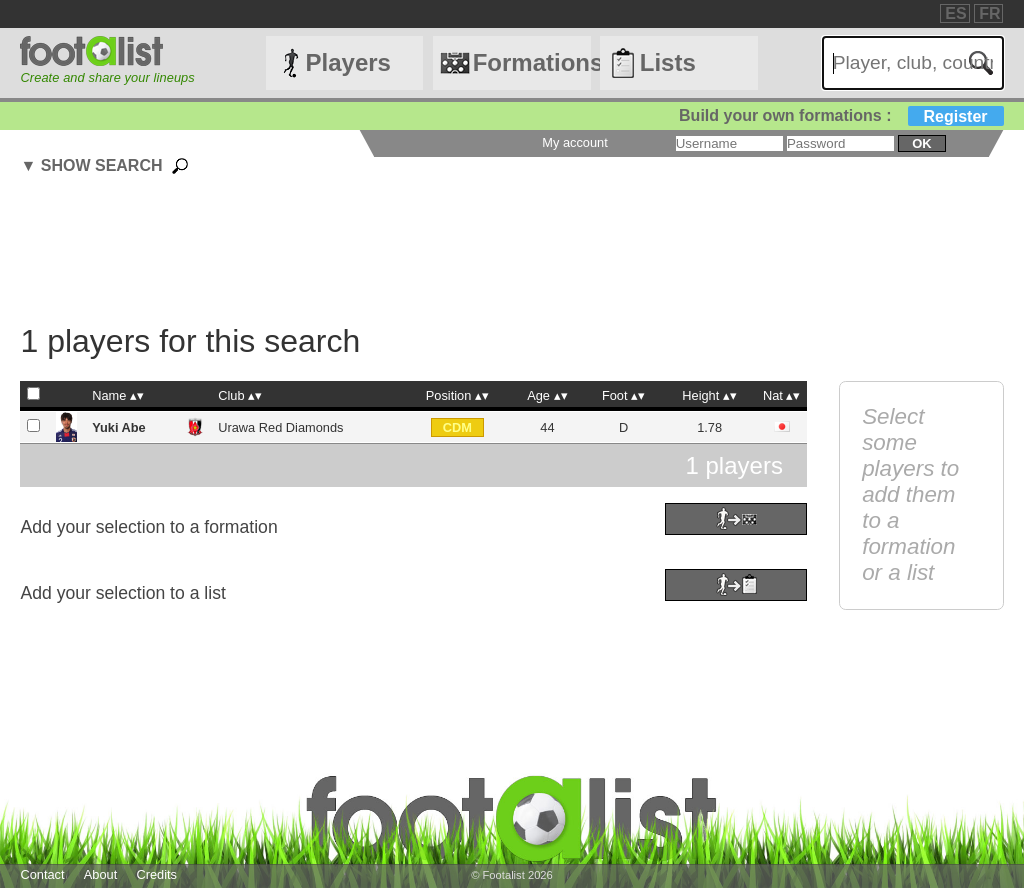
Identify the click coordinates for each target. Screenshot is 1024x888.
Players (348, 62)
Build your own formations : (841, 115)
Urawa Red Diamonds (280, 427)
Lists (668, 62)
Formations (532, 62)
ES (955, 13)
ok (921, 143)
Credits (156, 874)
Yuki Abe (119, 427)
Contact (42, 874)
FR (989, 13)
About (100, 874)
